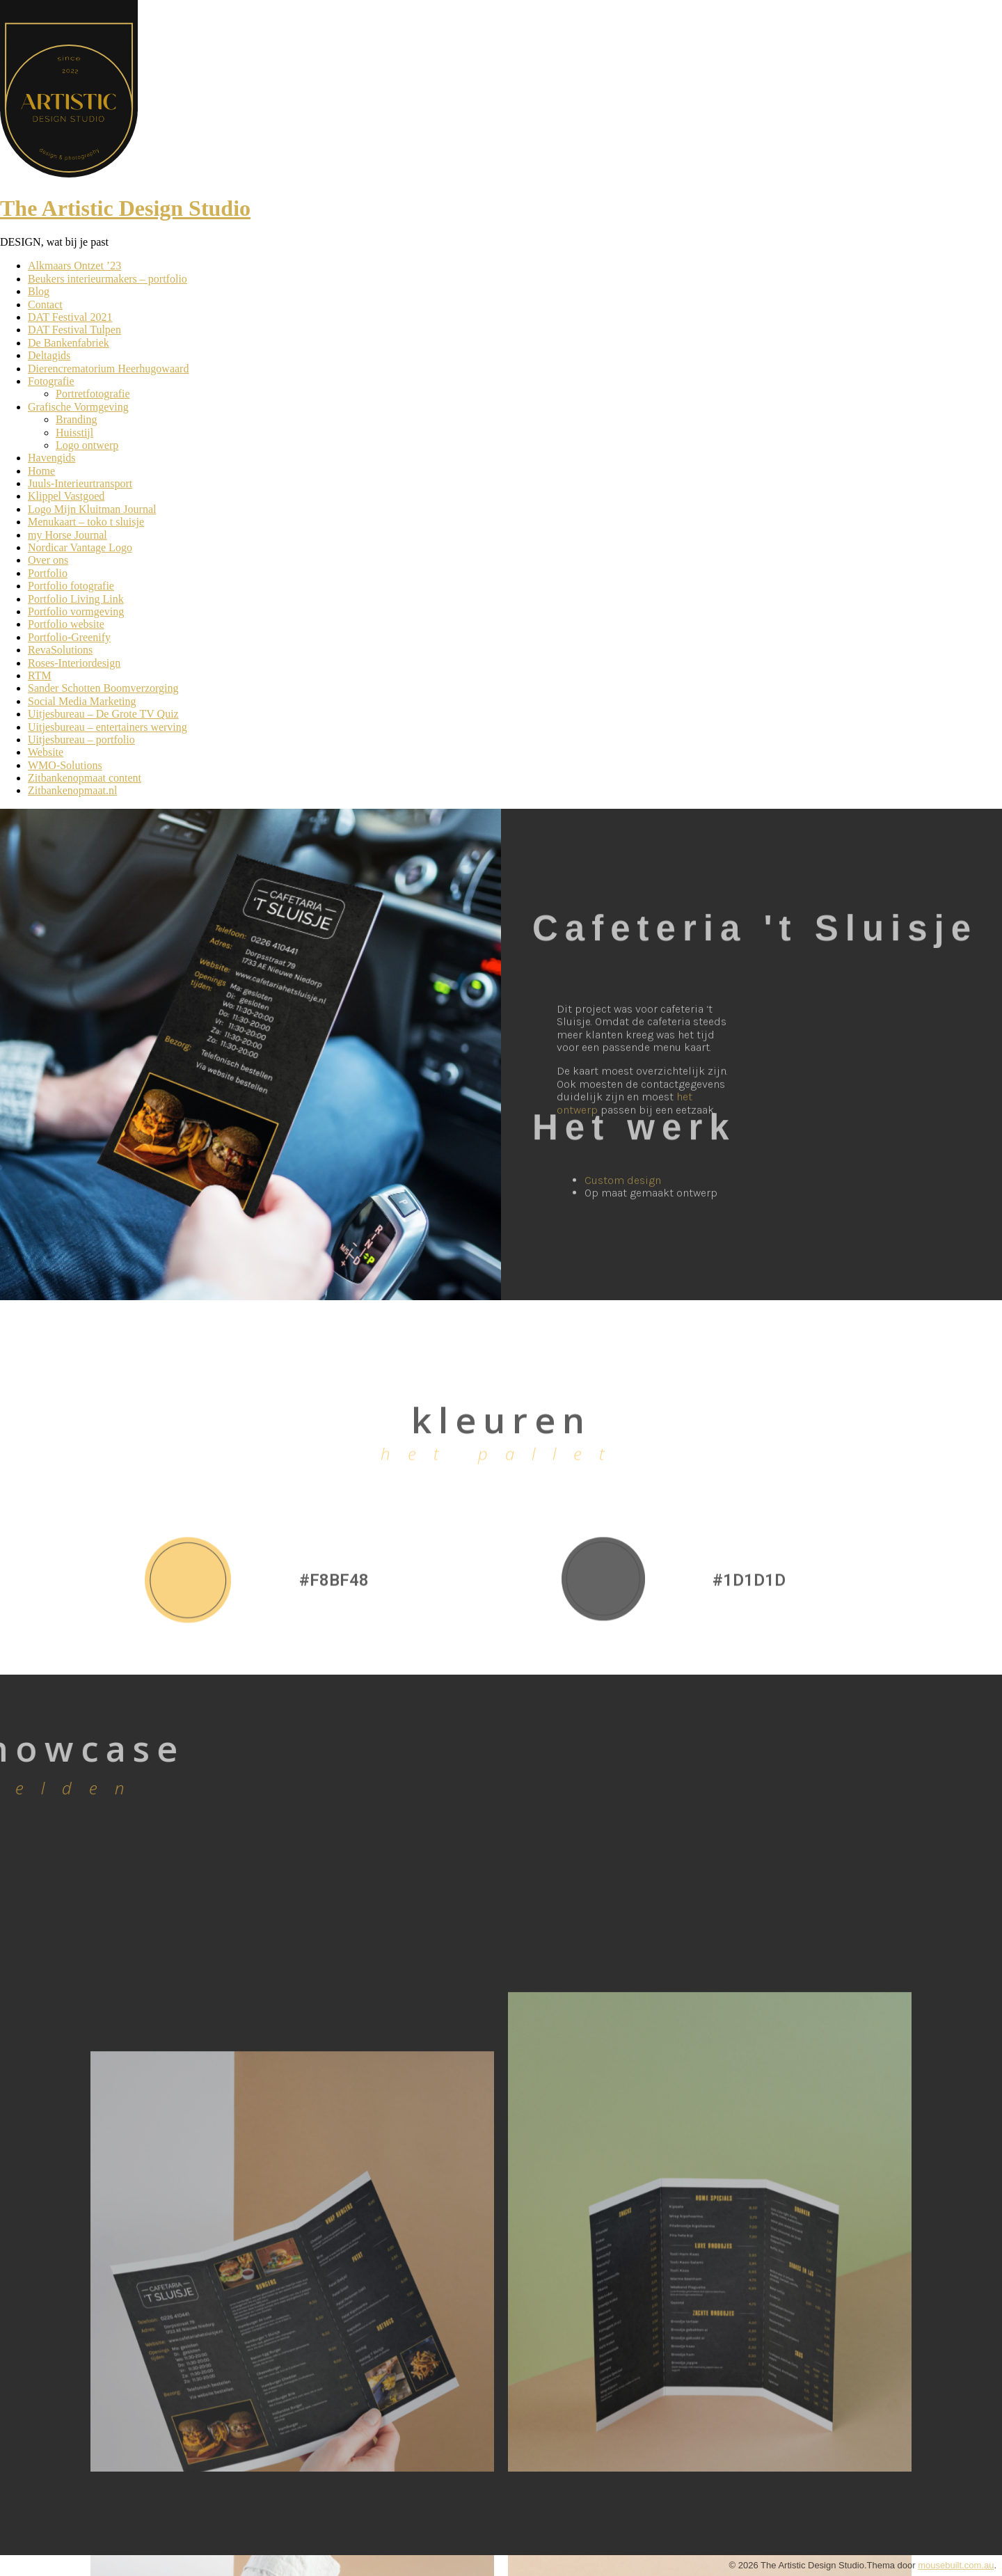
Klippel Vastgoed (66, 496)
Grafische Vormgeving (78, 407)
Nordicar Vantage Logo (80, 547)
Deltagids (49, 355)
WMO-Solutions (65, 765)
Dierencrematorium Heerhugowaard (108, 368)
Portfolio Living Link (76, 599)
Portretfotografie (93, 394)
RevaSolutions (60, 650)
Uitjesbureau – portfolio (81, 739)
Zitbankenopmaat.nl (72, 790)
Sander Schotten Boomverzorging (103, 688)
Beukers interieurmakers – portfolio (107, 279)
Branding (76, 419)
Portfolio (47, 573)
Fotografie (51, 381)
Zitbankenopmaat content (84, 778)
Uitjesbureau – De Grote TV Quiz (103, 714)
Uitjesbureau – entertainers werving (107, 727)
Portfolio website (66, 624)
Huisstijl (74, 432)
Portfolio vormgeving (76, 611)
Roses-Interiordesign (74, 663)
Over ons (48, 560)
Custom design (622, 1200)
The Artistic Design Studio (125, 208)
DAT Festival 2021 (70, 317)
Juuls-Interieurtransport (80, 483)
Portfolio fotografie (71, 586)
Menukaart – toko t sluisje (86, 522)
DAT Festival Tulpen (74, 329)
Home (41, 471)
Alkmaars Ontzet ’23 (74, 265)
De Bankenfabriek (68, 343)
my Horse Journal (67, 535)
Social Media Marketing (82, 701)
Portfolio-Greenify (69, 637)
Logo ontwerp (87, 445)
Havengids (51, 458)
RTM (39, 675)
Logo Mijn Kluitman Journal (92, 509)
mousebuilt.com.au (956, 2565)
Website (45, 752)
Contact (45, 304)
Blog (38, 291)
